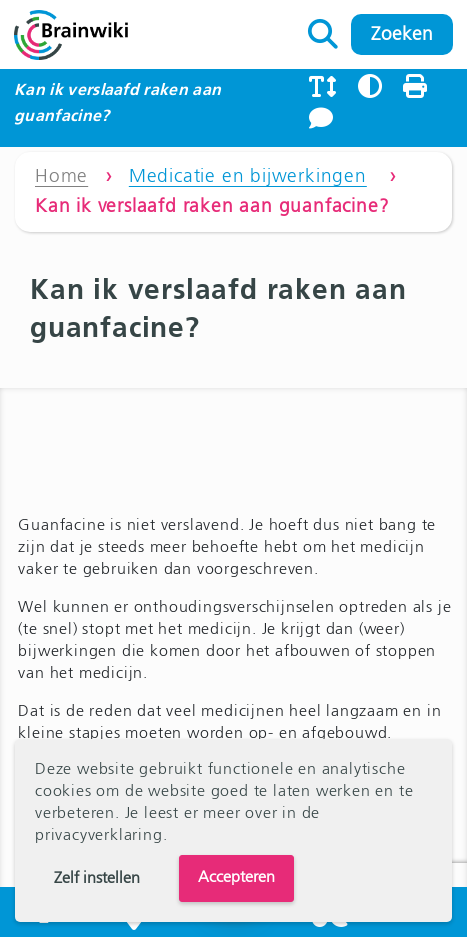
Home (61, 176)
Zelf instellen (97, 879)
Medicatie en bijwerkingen (248, 176)
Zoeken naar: (323, 29)
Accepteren (236, 878)
